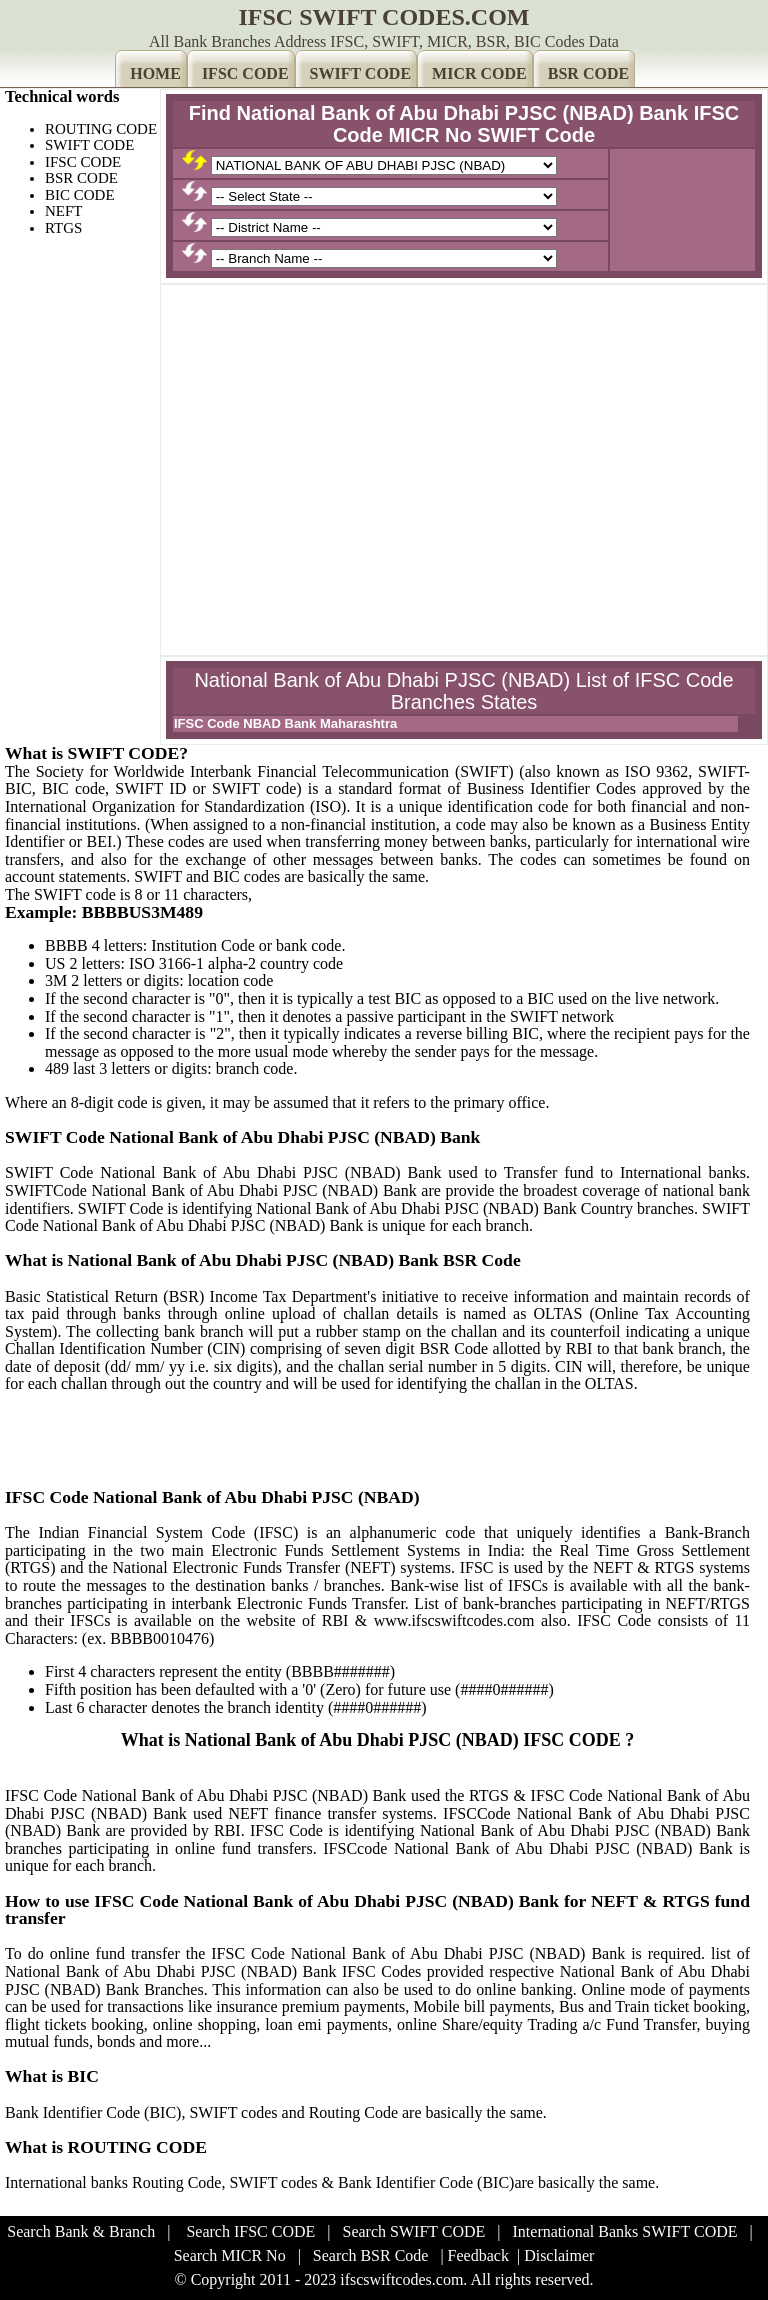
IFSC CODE (245, 73)
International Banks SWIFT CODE (625, 2231)
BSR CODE (588, 73)
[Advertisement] (464, 430)
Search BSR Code (371, 2255)
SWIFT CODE (361, 73)
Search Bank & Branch (81, 2231)
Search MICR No (230, 2255)
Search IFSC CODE (250, 2231)
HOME (155, 73)
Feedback (478, 2255)
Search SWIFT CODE (414, 2231)
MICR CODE (479, 73)
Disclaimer (559, 2255)
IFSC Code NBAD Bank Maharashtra (285, 723)
